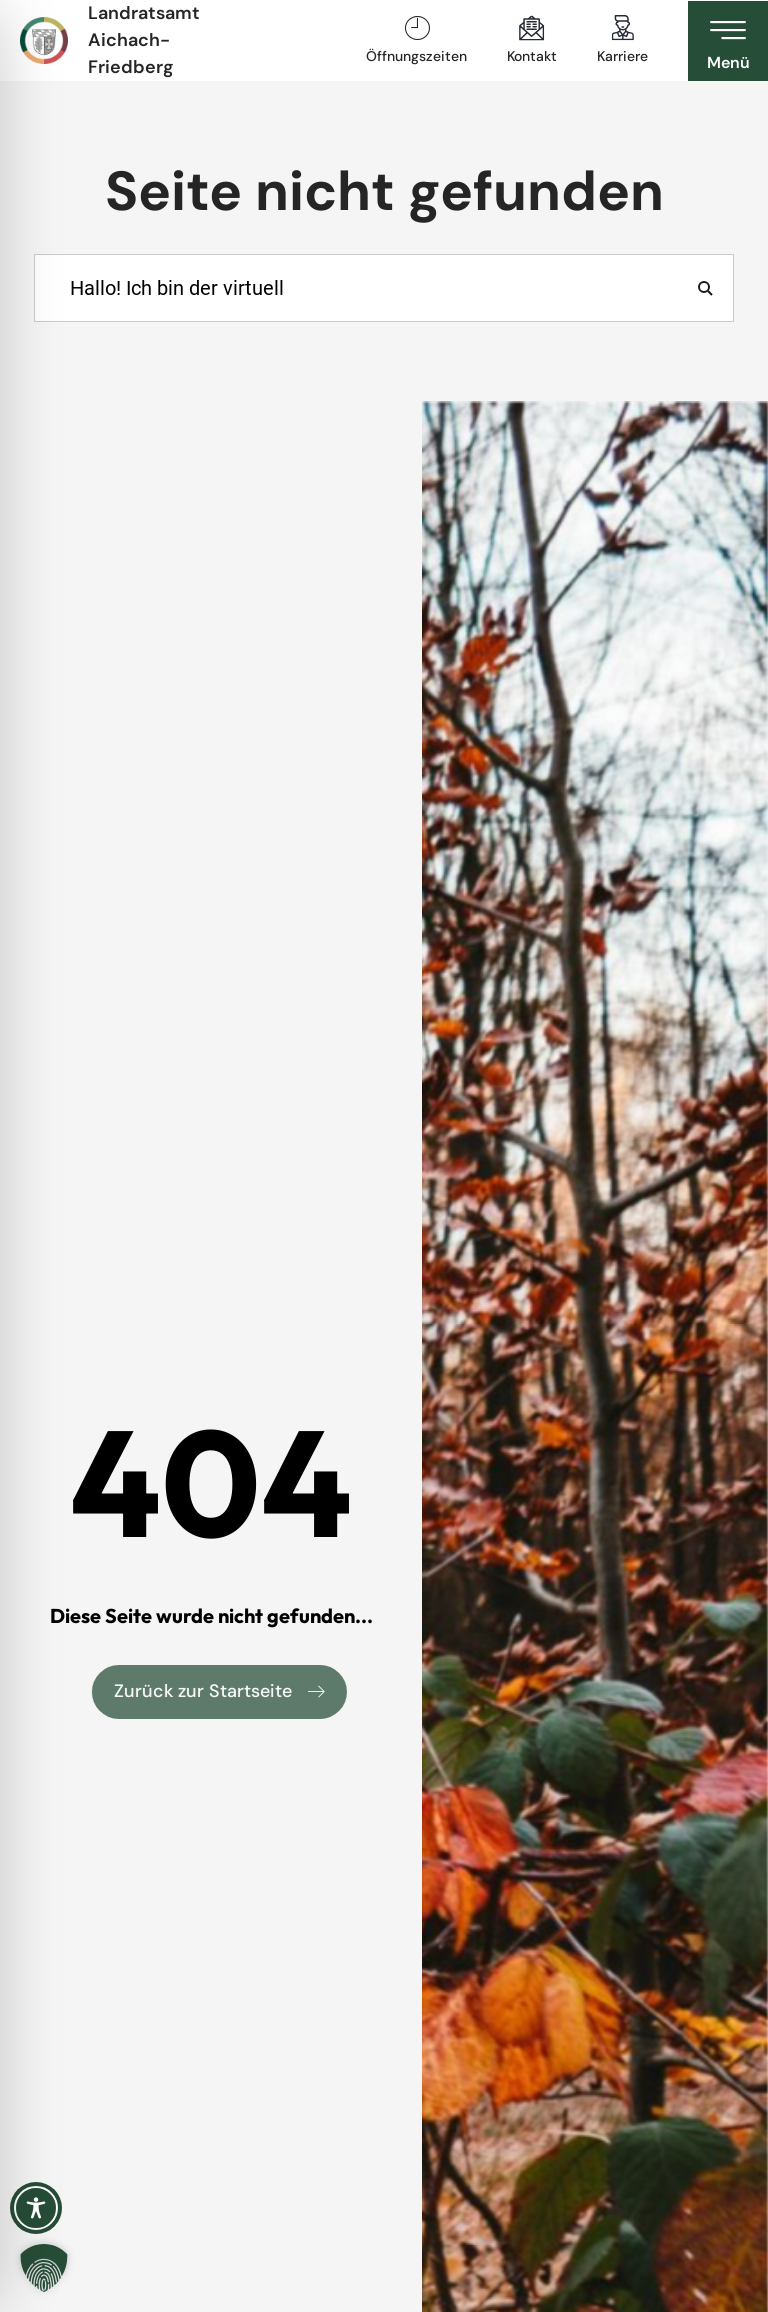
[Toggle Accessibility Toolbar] (36, 2208)
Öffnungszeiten (416, 56)
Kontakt (532, 56)
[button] (44, 2268)
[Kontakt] (532, 28)
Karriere (622, 56)
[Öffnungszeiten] (417, 28)
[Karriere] (623, 28)
